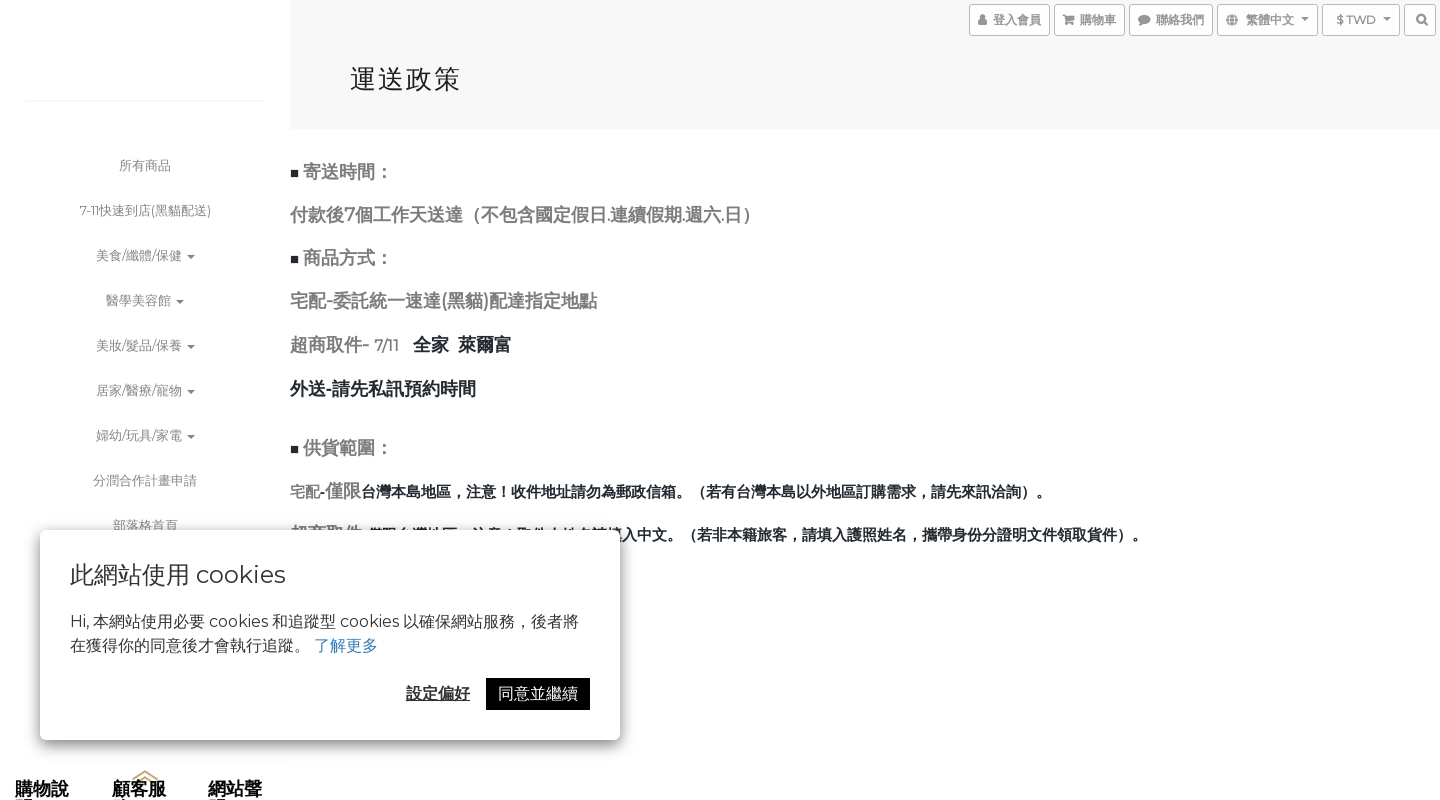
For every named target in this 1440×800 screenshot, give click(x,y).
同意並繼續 (538, 693)
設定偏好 (438, 693)
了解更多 (346, 645)
